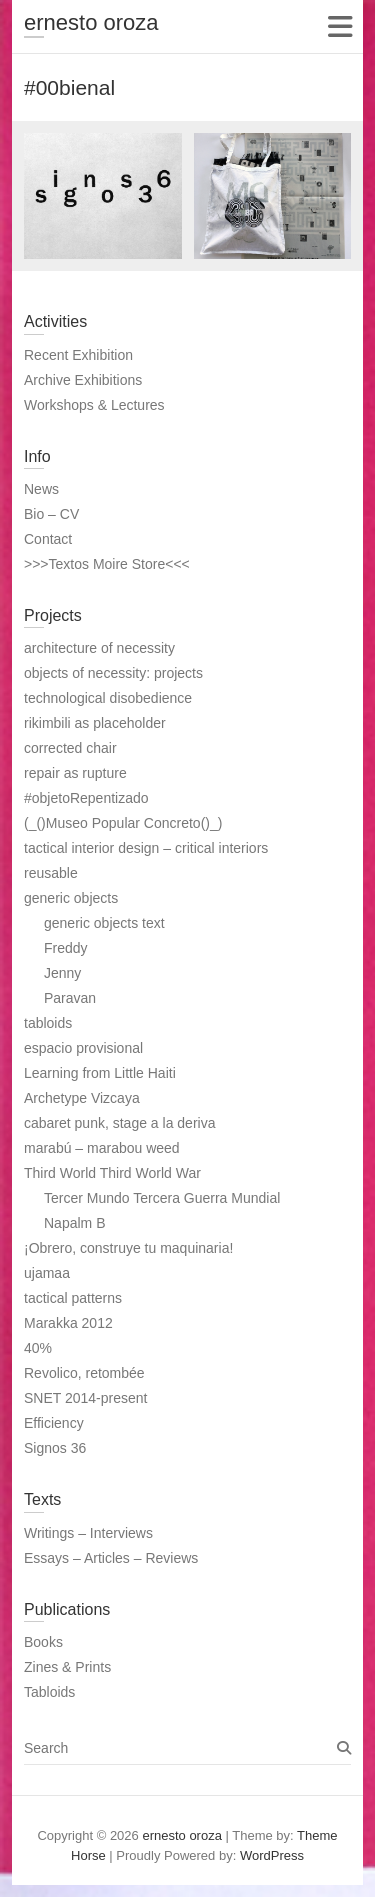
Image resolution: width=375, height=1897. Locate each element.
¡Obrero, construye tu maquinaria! (128, 1248)
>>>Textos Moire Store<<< (107, 564)
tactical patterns (73, 1298)
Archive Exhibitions (83, 380)
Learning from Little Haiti (100, 1073)
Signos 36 (55, 1448)
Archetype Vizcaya (82, 1098)
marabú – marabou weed (102, 1148)
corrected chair (70, 748)
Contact (48, 539)
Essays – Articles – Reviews (111, 1558)
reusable (51, 873)
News (41, 489)
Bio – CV (51, 514)
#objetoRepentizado (86, 798)
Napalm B (74, 1223)
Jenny (62, 973)
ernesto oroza (91, 22)
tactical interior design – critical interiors (146, 848)
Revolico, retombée (84, 1373)
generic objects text (104, 923)
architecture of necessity (99, 648)
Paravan (70, 998)
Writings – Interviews (88, 1533)
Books (43, 1642)
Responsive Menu (339, 26)
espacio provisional (83, 1048)
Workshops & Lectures (94, 405)
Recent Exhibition (78, 355)
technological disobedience (108, 698)
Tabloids (49, 1692)
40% (38, 1348)
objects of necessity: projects (113, 673)
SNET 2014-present (85, 1398)
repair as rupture (75, 773)
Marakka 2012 (68, 1323)
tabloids (48, 1023)
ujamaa (47, 1273)
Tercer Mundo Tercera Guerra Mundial (162, 1198)
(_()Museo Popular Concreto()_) (123, 823)
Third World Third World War (112, 1173)
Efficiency (54, 1423)
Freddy (66, 948)
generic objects (71, 898)
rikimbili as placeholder (95, 723)
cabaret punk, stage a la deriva (119, 1123)
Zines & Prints (67, 1667)
